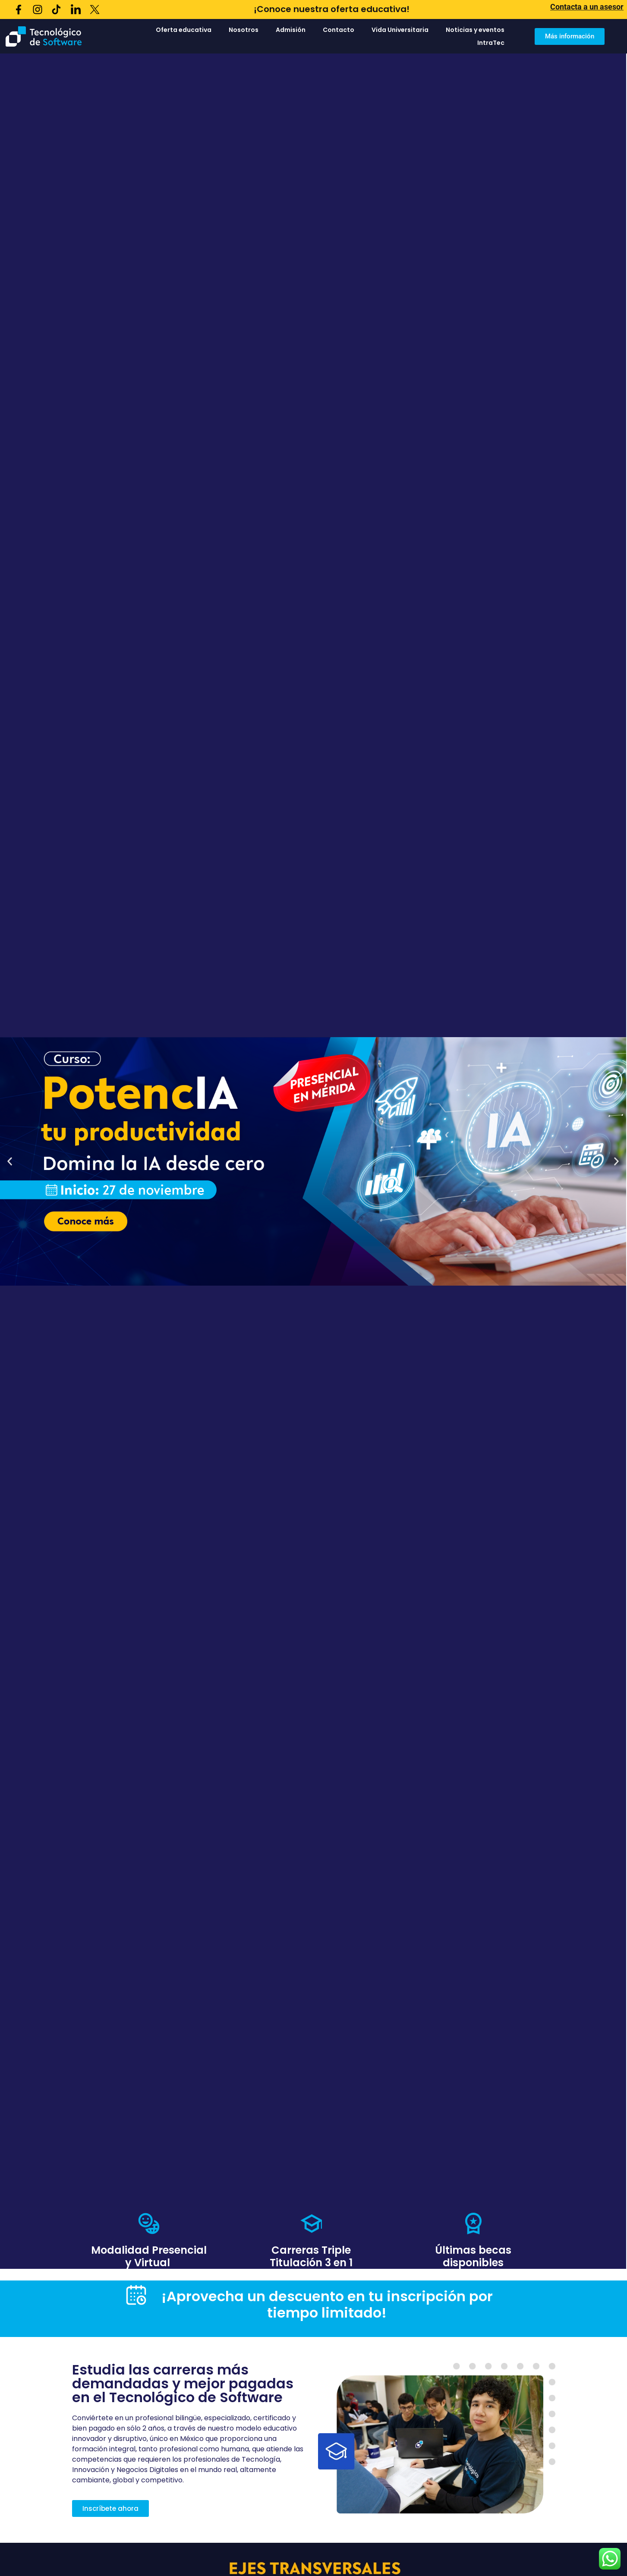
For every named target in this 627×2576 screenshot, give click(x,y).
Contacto (338, 29)
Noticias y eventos (475, 29)
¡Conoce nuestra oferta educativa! (332, 9)
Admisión (291, 29)
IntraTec (490, 42)
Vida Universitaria (400, 29)
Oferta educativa (183, 29)
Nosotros (243, 29)
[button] (9, 1161)
